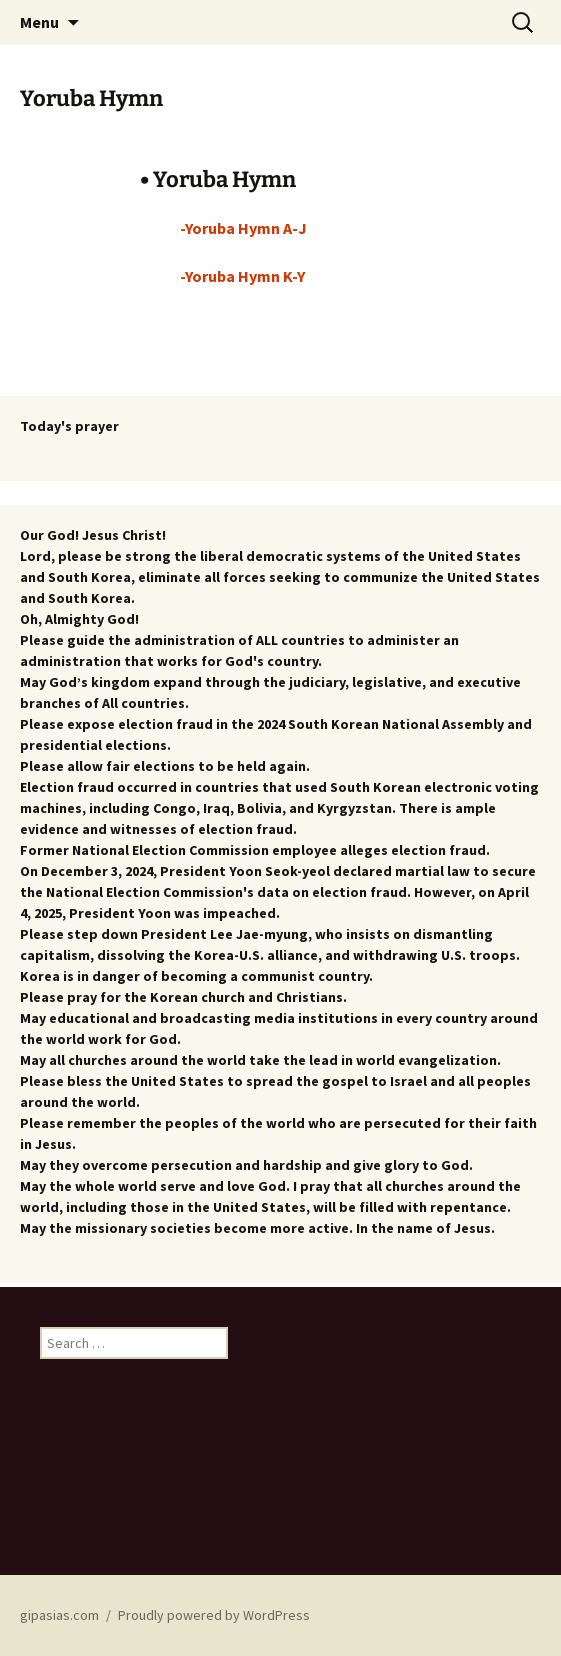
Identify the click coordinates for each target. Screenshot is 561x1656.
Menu (39, 22)
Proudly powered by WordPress (214, 1615)
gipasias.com (59, 1615)
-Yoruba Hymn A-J (243, 228)
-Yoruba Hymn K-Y (242, 276)
